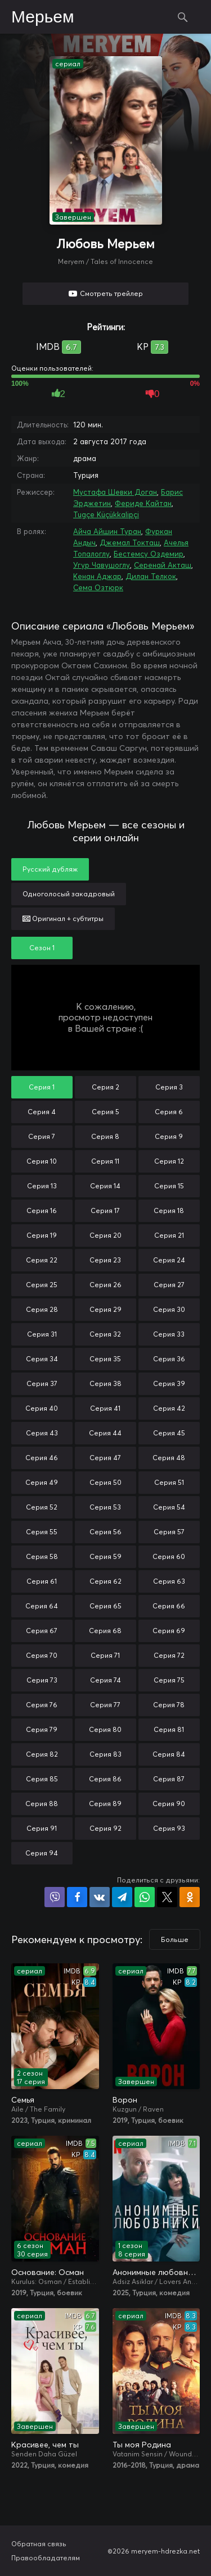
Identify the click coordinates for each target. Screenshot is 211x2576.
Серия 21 (169, 1235)
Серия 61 (41, 1581)
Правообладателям (45, 2558)
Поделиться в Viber (54, 1897)
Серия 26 (105, 1284)
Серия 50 (105, 1482)
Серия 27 (169, 1284)
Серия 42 (169, 1408)
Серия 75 (169, 1680)
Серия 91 (41, 1828)
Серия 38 (105, 1383)
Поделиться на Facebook (77, 1897)
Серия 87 (169, 1779)
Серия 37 (41, 1383)
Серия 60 (168, 1556)
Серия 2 (105, 1087)
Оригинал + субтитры (63, 918)
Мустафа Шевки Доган (115, 491)
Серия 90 (168, 1803)
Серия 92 (105, 1828)
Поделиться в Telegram (122, 1897)
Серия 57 (169, 1532)
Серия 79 (41, 1729)
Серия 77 (105, 1704)
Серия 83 (105, 1754)
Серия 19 (41, 1235)
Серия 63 (169, 1581)
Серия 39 (169, 1383)
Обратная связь (38, 2543)
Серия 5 (105, 1111)
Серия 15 (169, 1186)
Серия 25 (41, 1284)
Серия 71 (105, 1655)
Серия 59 (105, 1556)
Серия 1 (42, 1087)
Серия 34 (42, 1359)
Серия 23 (105, 1260)
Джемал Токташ (130, 542)
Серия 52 (41, 1507)
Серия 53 (105, 1507)
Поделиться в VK (99, 1897)
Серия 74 (105, 1680)
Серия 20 (105, 1235)
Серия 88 (41, 1803)
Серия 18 (169, 1210)
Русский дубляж (50, 869)
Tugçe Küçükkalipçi (106, 514)
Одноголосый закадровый (69, 894)
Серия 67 (41, 1630)
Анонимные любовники (156, 2272)
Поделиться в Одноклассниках (189, 1897)
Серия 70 (41, 1655)
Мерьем (42, 17)
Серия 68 (105, 1630)
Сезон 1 (42, 947)
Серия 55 (41, 1532)
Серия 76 (41, 1704)
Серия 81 (169, 1729)
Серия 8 (105, 1136)
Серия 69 (168, 1630)
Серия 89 (105, 1803)
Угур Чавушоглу (101, 564)
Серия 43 (42, 1433)
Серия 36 (169, 1359)
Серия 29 (105, 1309)
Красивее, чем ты (45, 2445)
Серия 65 (105, 1606)
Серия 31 (42, 1334)
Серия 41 (105, 1408)
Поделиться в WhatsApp (144, 1897)
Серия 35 (105, 1359)
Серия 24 (169, 1260)
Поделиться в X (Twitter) (167, 1897)
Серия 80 (105, 1729)
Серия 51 (169, 1482)
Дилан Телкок (150, 576)
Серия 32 (105, 1334)
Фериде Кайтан (143, 503)
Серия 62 (105, 1581)
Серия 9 (169, 1136)
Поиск (183, 17)
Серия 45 (169, 1433)
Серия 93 (169, 1828)
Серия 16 (41, 1210)
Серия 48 (168, 1457)
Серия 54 (169, 1507)
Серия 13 (42, 1186)
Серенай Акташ (162, 564)
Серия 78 (169, 1704)
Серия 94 (41, 1853)
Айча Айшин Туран (107, 531)
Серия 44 (105, 1433)
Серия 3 (169, 1087)
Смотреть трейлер (111, 293)
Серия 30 (169, 1309)
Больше (174, 1939)
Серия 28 (42, 1309)
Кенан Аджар (97, 576)
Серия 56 (105, 1532)
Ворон (125, 2100)
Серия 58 (42, 1556)
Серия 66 (168, 1606)
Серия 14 (105, 1186)
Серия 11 (105, 1161)
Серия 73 (41, 1680)
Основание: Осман (47, 2272)
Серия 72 (169, 1655)
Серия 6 (169, 1111)
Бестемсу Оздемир (148, 553)
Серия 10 (41, 1161)
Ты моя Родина (142, 2445)
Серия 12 (169, 1161)
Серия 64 (41, 1606)
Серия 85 (42, 1779)
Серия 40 (41, 1408)
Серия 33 (169, 1334)
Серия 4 (42, 1111)
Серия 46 (41, 1457)
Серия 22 (41, 1260)
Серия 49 (41, 1482)
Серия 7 (41, 1136)
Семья (22, 2100)
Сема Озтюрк (98, 587)
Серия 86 (105, 1779)
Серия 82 (42, 1754)
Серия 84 (168, 1754)
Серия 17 (105, 1210)
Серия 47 (105, 1457)
